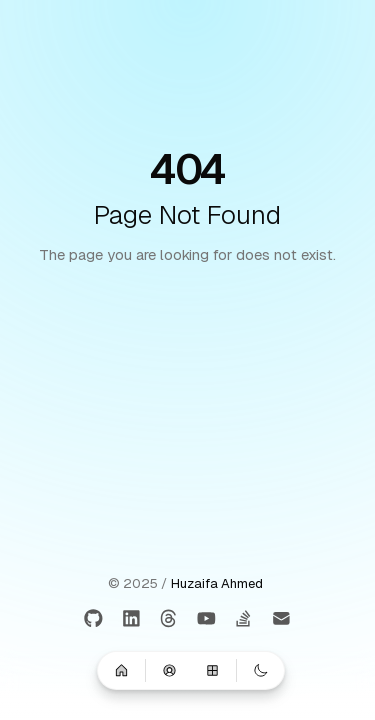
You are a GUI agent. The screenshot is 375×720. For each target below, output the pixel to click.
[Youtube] (206, 619)
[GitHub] (94, 619)
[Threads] (169, 619)
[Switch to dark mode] (261, 670)
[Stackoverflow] (244, 619)
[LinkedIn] (131, 619)
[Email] (281, 619)
